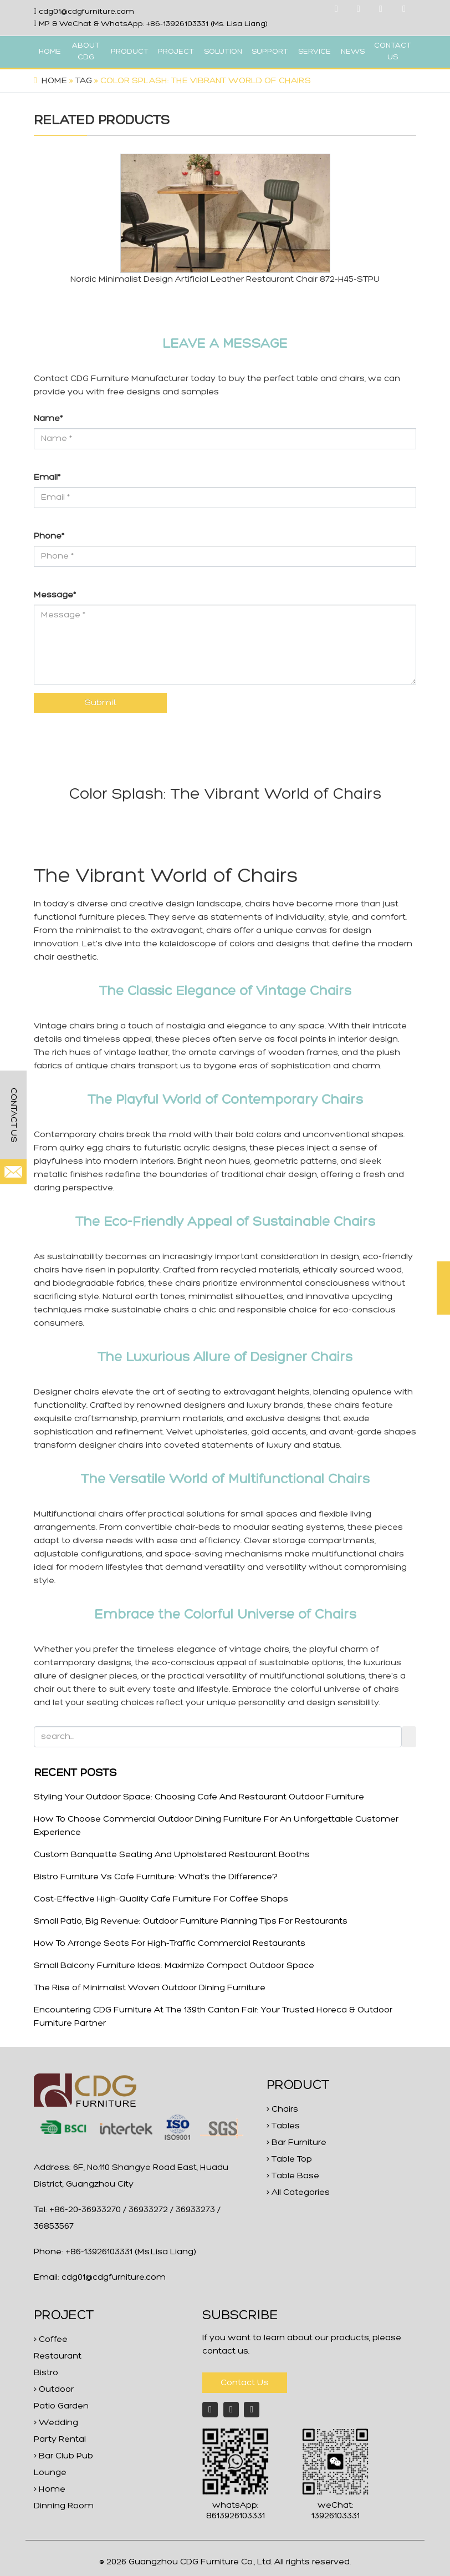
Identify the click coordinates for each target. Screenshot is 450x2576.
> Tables (283, 2126)
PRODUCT (130, 52)
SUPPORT (270, 52)
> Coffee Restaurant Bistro (57, 2356)
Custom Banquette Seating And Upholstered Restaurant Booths (172, 1854)
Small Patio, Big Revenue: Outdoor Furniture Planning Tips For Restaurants (190, 1921)
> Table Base (293, 2176)
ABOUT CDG (86, 52)
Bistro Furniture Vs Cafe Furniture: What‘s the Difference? (156, 1877)
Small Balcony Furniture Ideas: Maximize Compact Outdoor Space (174, 1965)
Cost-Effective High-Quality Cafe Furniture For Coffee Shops (161, 1899)
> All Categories (298, 2192)
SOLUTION (223, 52)
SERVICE (314, 52)
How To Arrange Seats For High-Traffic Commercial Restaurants (169, 1943)
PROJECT (176, 52)
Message (55, 595)
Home (54, 81)
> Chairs (282, 2109)
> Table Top (289, 2159)
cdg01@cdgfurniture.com (86, 12)
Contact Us (245, 2383)
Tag (83, 81)
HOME (50, 52)
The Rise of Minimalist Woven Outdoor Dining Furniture (149, 1988)
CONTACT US (392, 52)
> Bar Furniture (296, 2142)
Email (47, 477)
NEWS (353, 52)
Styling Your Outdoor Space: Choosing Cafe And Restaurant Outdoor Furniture (199, 1797)
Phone (49, 536)
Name (48, 418)
